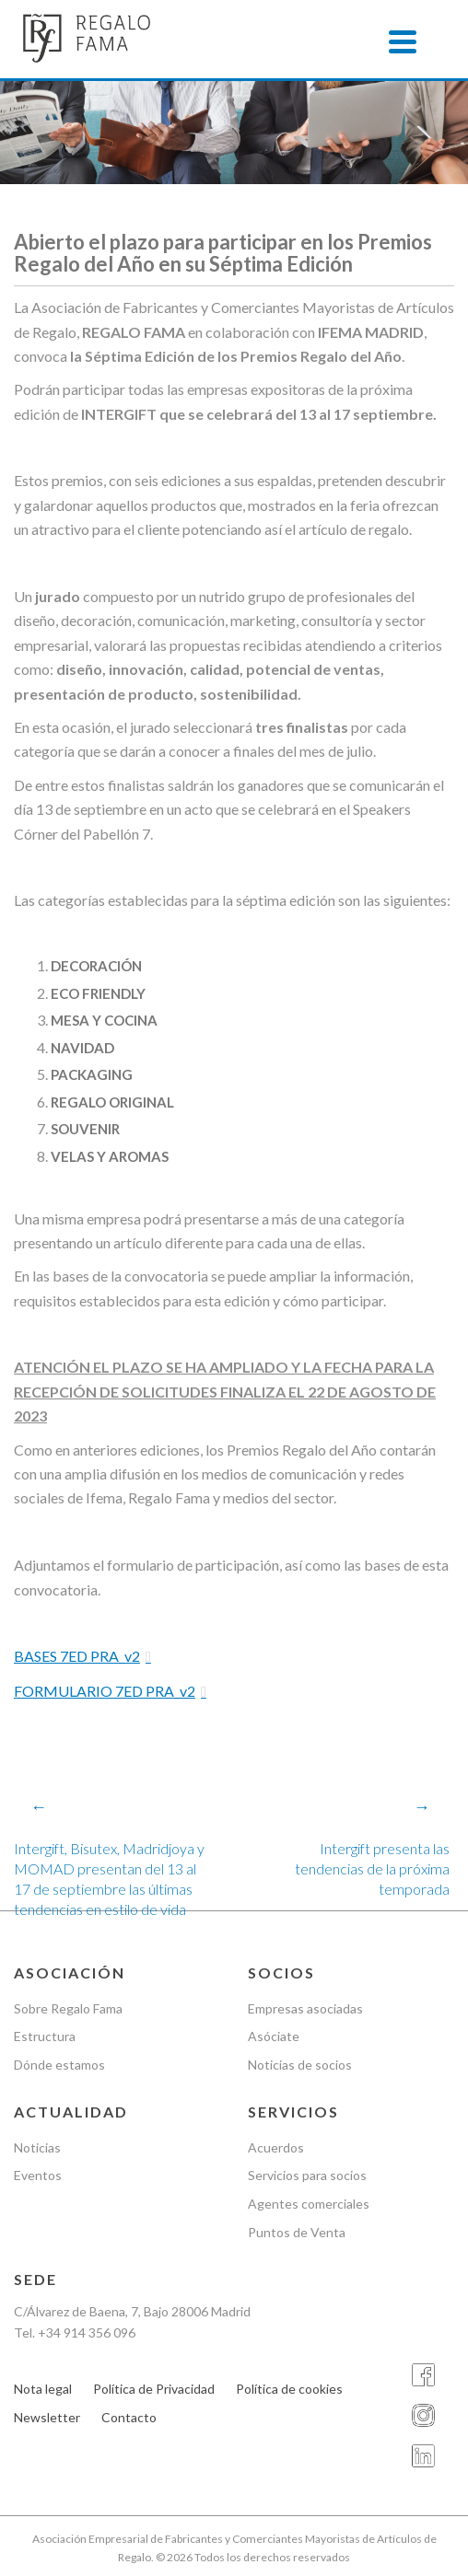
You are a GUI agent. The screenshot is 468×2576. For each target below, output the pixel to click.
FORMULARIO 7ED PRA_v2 (104, 1691)
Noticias (37, 2147)
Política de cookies (289, 2388)
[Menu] (402, 41)
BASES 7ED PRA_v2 (77, 1656)
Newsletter (47, 2417)
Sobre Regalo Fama (68, 2008)
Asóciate (273, 2036)
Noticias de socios (300, 2064)
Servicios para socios (307, 2175)
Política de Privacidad (154, 2388)
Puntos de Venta (296, 2232)
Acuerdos (276, 2147)
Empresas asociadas (305, 2008)
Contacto (129, 2417)
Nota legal (43, 2388)
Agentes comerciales (308, 2203)
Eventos (38, 2175)
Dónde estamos (59, 2064)
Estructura (45, 2036)
